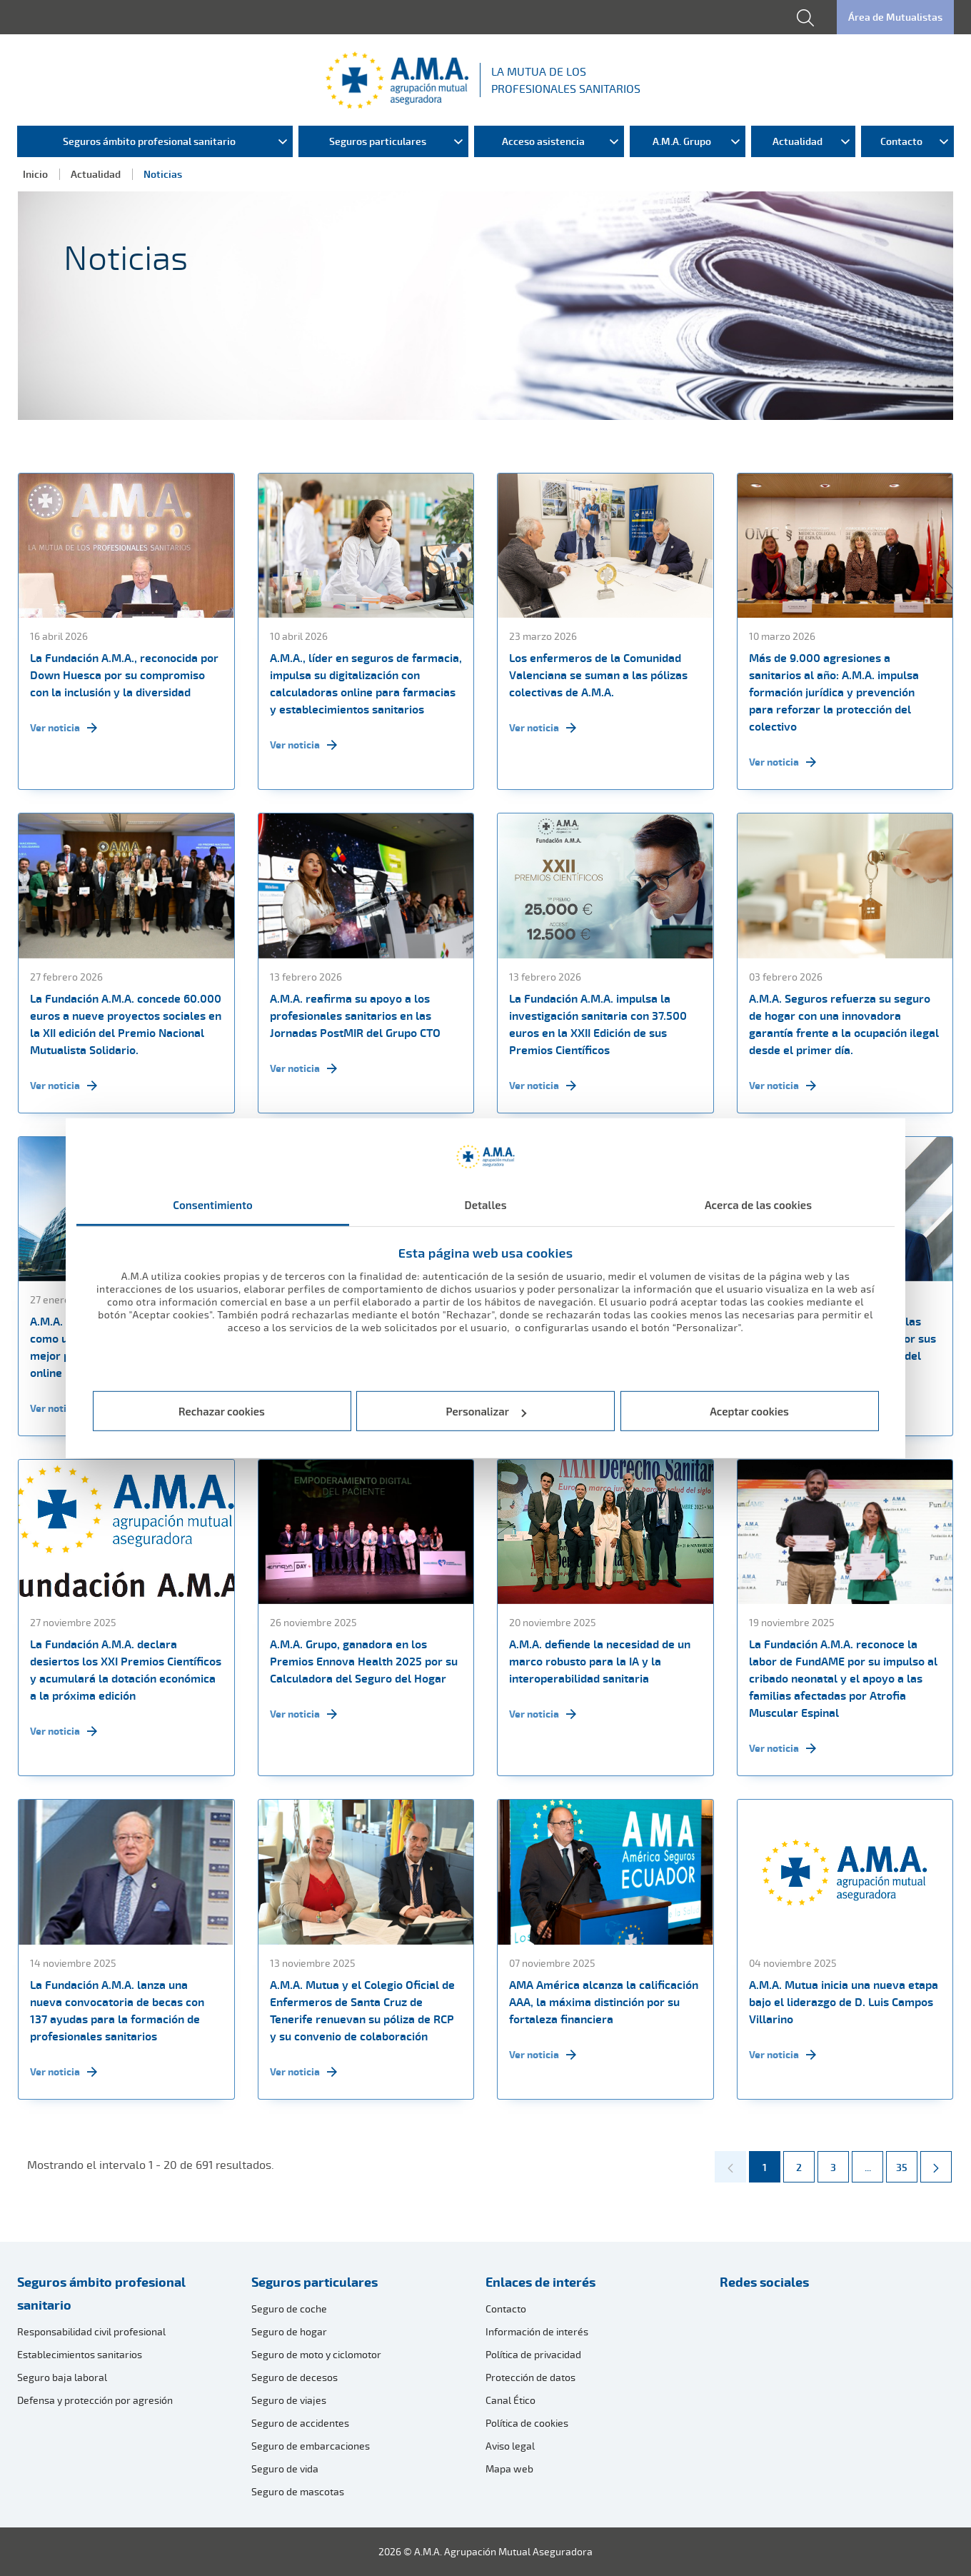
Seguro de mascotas (297, 2491)
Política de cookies (527, 2423)
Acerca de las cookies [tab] (758, 1204)
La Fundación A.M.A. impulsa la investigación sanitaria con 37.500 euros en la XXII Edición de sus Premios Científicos (598, 1024)
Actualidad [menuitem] (797, 141)
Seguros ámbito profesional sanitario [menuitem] (149, 141)
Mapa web (509, 2468)
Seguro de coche (289, 2308)
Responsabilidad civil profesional (91, 2331)
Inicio (35, 174)
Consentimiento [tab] (213, 1204)
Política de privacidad (533, 2354)
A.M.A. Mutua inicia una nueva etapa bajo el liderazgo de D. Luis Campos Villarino (843, 2002)
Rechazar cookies (221, 1411)
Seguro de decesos (294, 2377)
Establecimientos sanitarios (79, 2354)
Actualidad (96, 174)
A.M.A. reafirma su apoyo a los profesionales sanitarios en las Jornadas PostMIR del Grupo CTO (355, 1016)
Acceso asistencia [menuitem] (543, 141)
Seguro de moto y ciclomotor (316, 2354)
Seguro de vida (284, 2468)
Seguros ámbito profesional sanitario (101, 2293)
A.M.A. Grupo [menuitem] (682, 141)
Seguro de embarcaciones (310, 2445)
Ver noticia (63, 728)
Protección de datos (530, 2377)
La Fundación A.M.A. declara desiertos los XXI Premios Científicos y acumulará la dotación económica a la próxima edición (125, 1669)
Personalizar (486, 1411)
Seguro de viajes (288, 2400)
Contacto (506, 2308)
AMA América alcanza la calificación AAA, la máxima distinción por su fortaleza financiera (603, 2002)
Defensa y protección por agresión (95, 2400)
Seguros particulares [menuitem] (377, 141)
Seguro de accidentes (300, 2423)
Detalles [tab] (485, 1204)
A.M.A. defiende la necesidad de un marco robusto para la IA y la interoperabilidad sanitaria (599, 1661)
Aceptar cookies (749, 1411)
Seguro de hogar (289, 2331)
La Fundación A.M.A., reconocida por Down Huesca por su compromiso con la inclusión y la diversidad (124, 675)
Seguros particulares (314, 2281)
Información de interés (537, 2331)
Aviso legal (510, 2445)
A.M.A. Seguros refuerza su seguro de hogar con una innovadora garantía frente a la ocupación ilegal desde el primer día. (844, 1024)
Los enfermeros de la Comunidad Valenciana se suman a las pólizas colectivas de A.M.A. (598, 675)
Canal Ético (510, 2400)
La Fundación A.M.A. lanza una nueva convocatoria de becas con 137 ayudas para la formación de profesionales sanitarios (117, 2010)
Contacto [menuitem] (901, 141)
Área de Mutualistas (895, 17)
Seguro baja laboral (62, 2377)
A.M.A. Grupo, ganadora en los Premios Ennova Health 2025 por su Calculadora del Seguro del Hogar (364, 1661)
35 (906, 2162)
